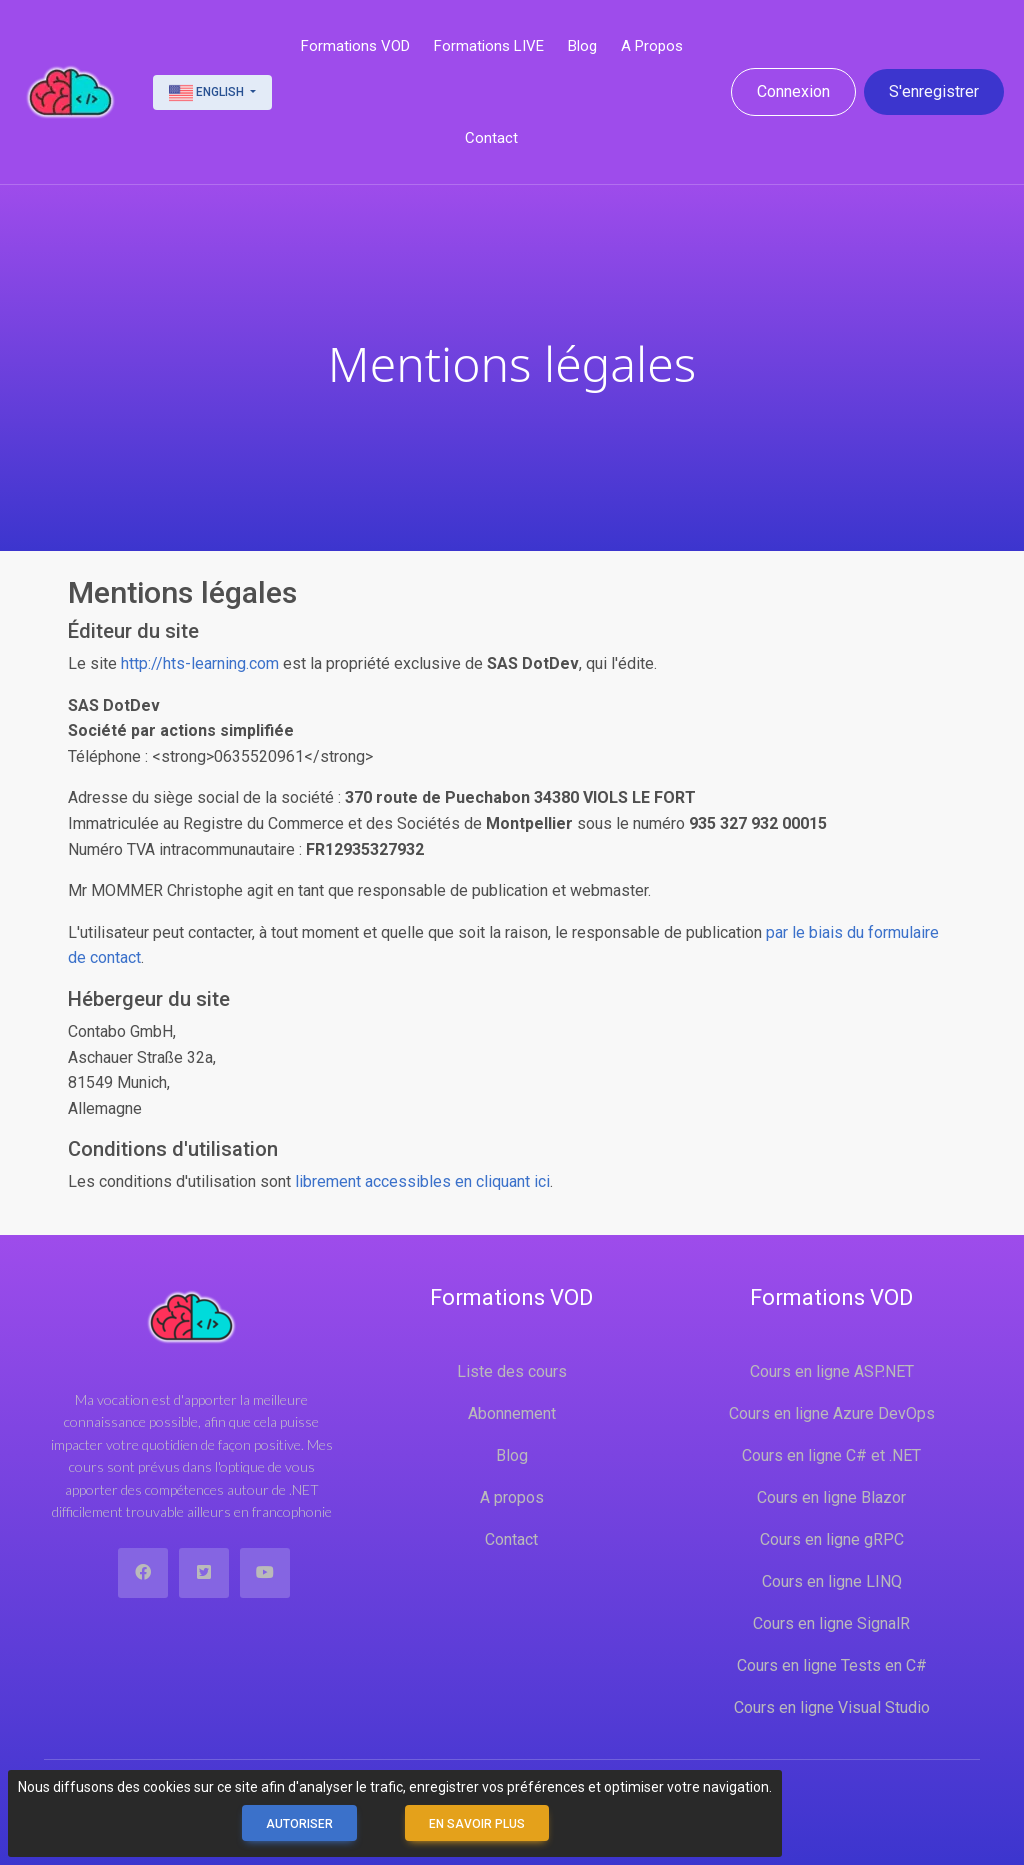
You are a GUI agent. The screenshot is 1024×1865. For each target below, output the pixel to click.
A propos (652, 46)
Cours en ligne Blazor (831, 1497)
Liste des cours (512, 1371)
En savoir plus (477, 1824)
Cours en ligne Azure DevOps (832, 1413)
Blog (582, 46)
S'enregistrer (934, 91)
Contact (491, 138)
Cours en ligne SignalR (831, 1623)
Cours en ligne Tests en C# (832, 1665)
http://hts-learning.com (200, 663)
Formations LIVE (489, 46)
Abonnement (512, 1413)
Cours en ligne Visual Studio (832, 1707)
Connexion (793, 91)
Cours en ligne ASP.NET (832, 1371)
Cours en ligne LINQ (832, 1581)
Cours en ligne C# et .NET (831, 1455)
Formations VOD (355, 46)
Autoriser (299, 1824)
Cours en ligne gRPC (832, 1539)
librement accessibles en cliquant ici (422, 1181)
